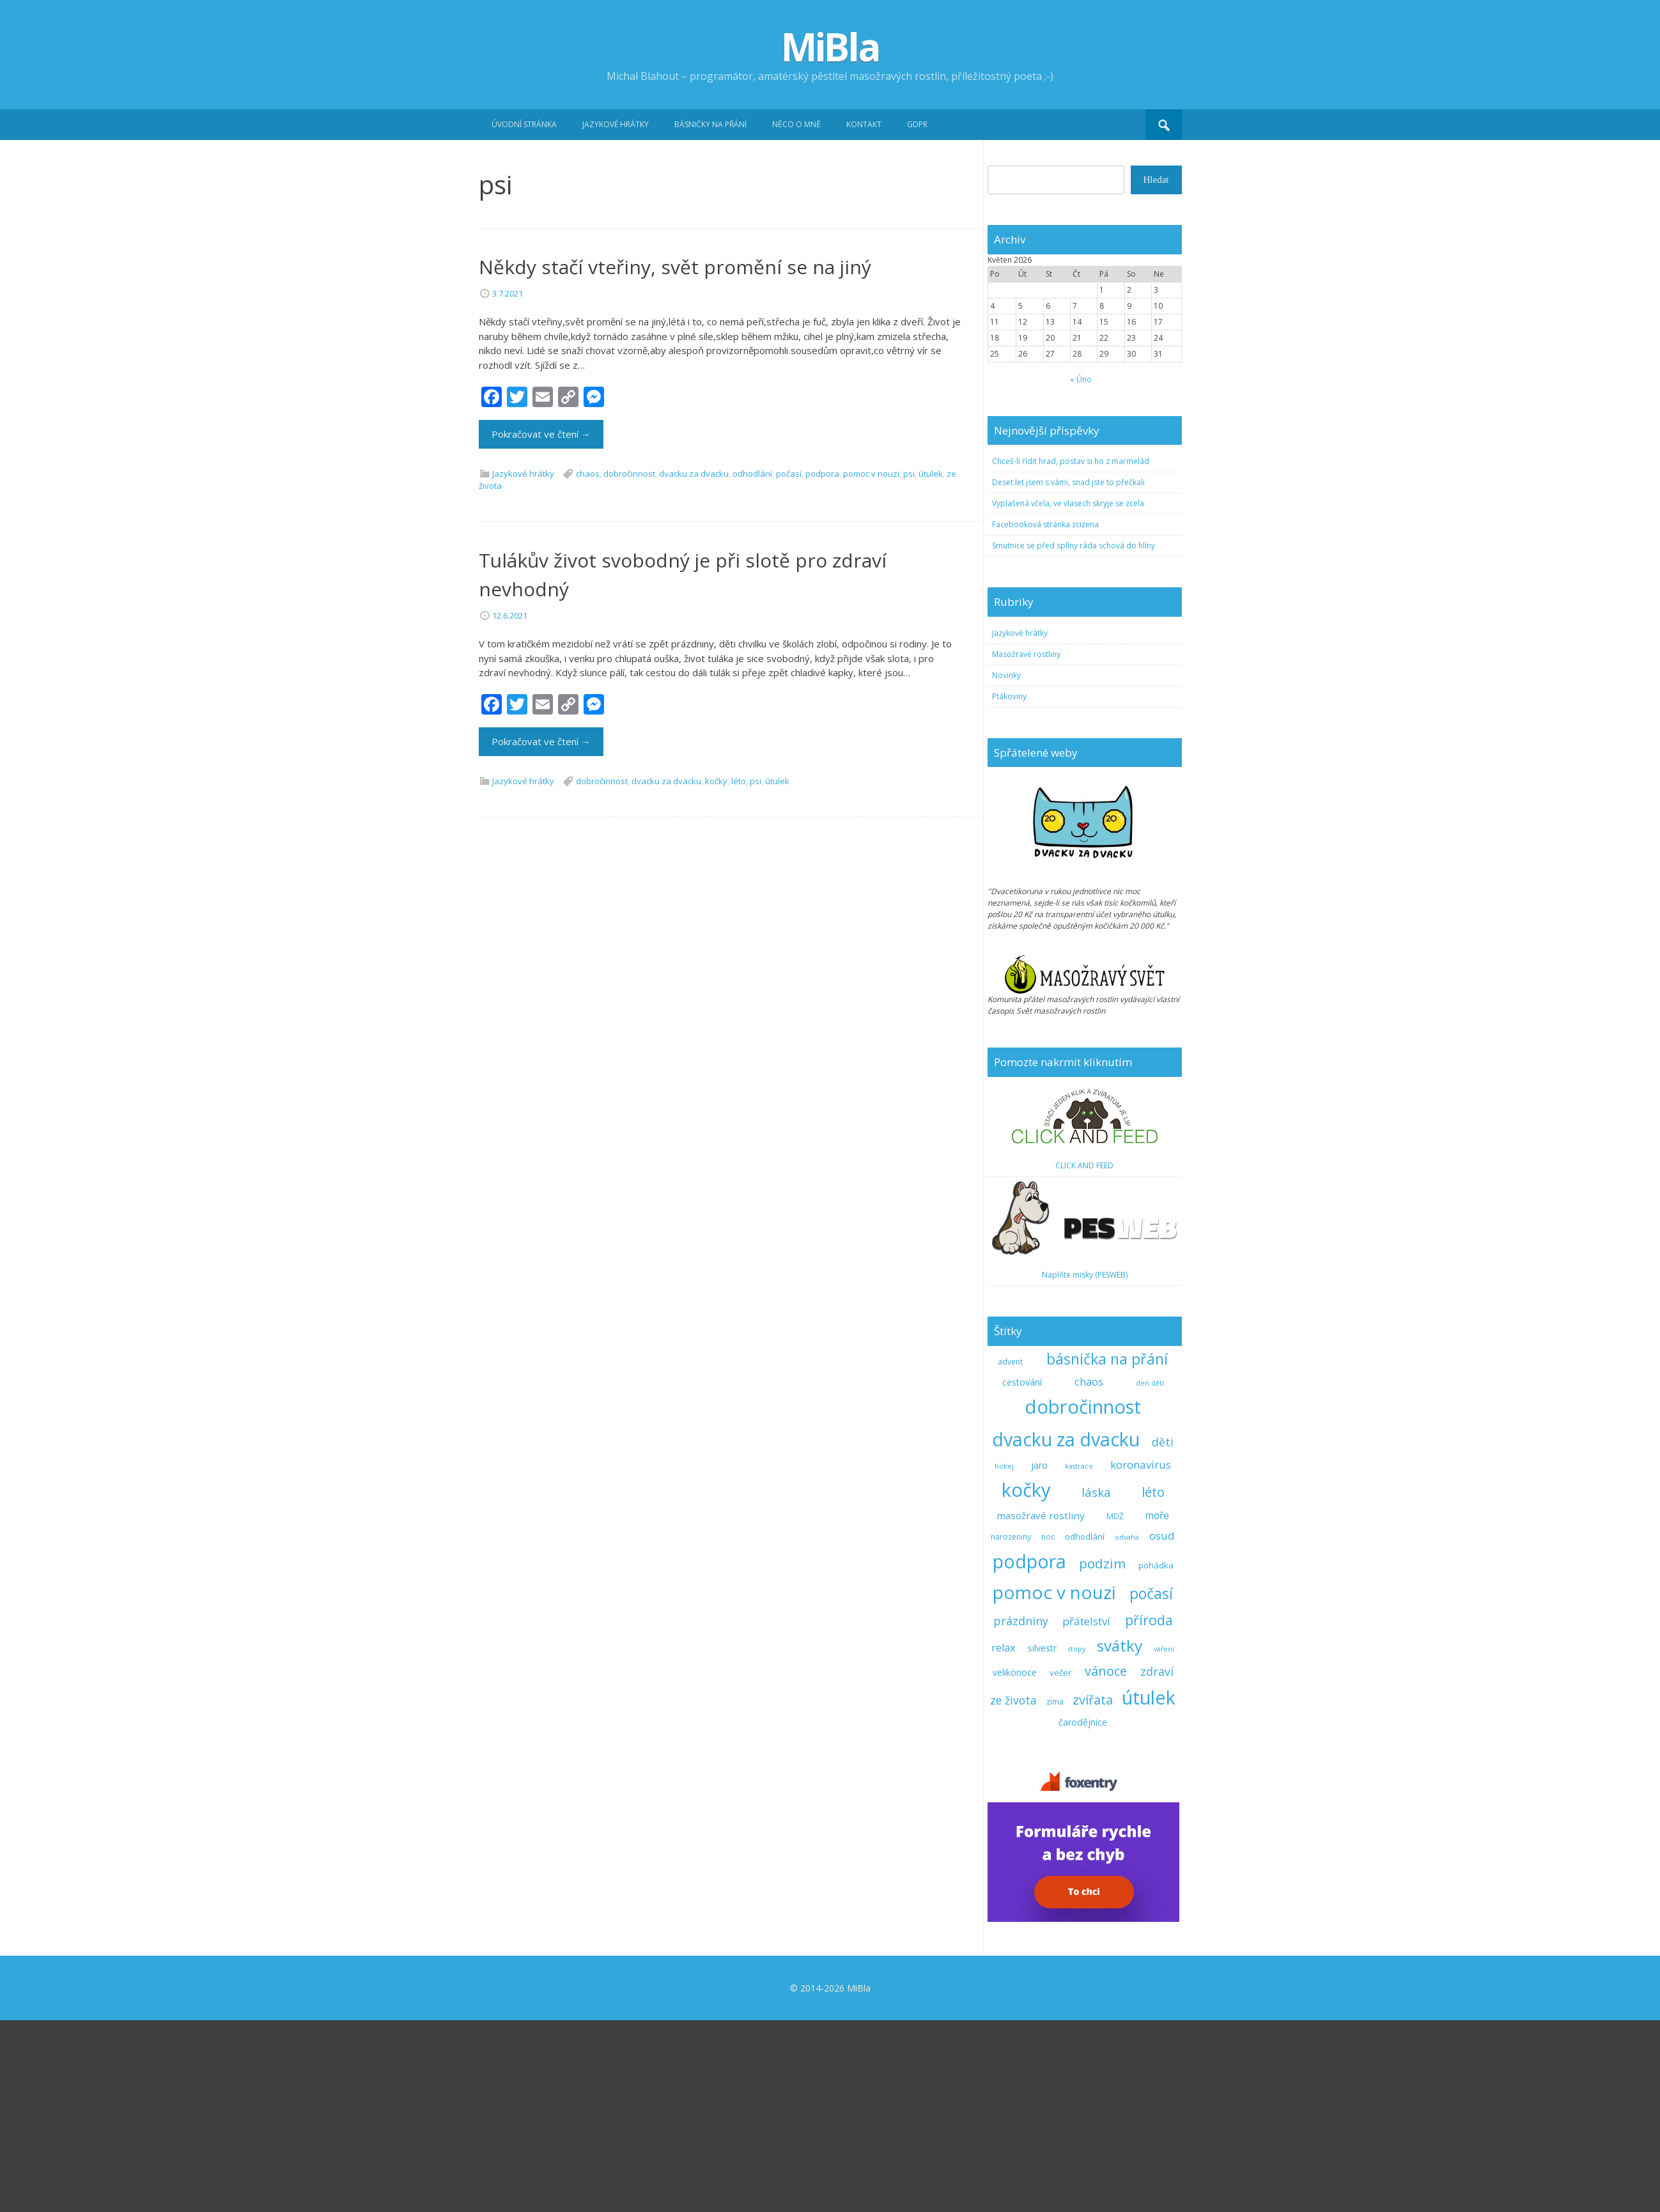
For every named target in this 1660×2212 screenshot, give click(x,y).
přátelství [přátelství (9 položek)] (1086, 1813)
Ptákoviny (1009, 888)
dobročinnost (629, 665)
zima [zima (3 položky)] (1055, 1893)
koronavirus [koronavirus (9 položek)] (1140, 1656)
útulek (931, 665)
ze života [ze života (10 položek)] (1013, 1891)
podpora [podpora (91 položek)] (1029, 1752)
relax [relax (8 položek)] (1003, 1839)
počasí (789, 665)
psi (909, 665)
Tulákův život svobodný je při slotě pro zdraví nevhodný (683, 766)
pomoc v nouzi (871, 665)
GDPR (917, 124)
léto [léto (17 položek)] (1153, 1683)
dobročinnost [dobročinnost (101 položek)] (1083, 1598)
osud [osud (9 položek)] (1162, 1727)
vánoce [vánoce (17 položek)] (1106, 1862)
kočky (716, 972)
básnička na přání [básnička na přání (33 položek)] (1107, 1550)
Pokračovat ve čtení (541, 625)
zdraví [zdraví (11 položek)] (1157, 1863)
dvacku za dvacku (694, 665)
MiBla (830, 46)
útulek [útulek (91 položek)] (1148, 1888)
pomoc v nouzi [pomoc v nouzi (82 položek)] (1054, 1784)
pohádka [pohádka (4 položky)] (1156, 1757)
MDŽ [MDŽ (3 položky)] (1115, 1708)
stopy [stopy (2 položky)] (1076, 1840)
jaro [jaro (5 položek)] (1039, 1657)
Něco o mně (796, 124)
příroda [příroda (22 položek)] (1149, 1811)
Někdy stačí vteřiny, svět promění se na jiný (675, 458)
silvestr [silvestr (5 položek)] (1042, 1840)
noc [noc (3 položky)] (1048, 1728)
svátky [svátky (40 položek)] (1119, 1837)
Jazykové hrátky (615, 124)
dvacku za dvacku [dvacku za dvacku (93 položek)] (1066, 1630)
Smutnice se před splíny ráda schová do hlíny (1073, 737)
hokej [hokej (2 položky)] (1004, 1657)
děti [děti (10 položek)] (1163, 1633)
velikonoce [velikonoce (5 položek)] (1015, 1864)
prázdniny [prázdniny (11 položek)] (1020, 1812)
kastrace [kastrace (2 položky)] (1079, 1657)
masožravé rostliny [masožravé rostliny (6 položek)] (1041, 1707)
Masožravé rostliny (1026, 845)
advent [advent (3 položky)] (1010, 1553)
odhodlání (752, 665)
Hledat (1156, 371)
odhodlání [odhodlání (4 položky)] (1085, 1728)
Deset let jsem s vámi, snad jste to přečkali (1068, 674)
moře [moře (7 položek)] (1157, 1707)
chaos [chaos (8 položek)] (1088, 1573)
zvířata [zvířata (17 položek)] (1093, 1891)
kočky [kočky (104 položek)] (1026, 1681)
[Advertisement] (830, 235)
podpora (822, 665)
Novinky (1006, 867)
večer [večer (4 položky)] (1060, 1864)
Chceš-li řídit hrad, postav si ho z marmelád (1070, 652)
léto (738, 972)
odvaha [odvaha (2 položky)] (1127, 1728)
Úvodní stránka (524, 124)
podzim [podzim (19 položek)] (1102, 1755)
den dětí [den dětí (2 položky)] (1150, 1574)
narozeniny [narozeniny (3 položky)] (1011, 1728)
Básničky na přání (710, 124)
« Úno (1081, 571)
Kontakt (863, 124)
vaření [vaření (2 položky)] (1164, 1840)
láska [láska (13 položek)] (1096, 1684)
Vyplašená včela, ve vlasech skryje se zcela (1068, 695)
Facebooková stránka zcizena (1045, 716)
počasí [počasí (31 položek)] (1151, 1785)
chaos (588, 665)
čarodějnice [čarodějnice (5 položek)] (1083, 1914)
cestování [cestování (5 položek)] (1022, 1574)
